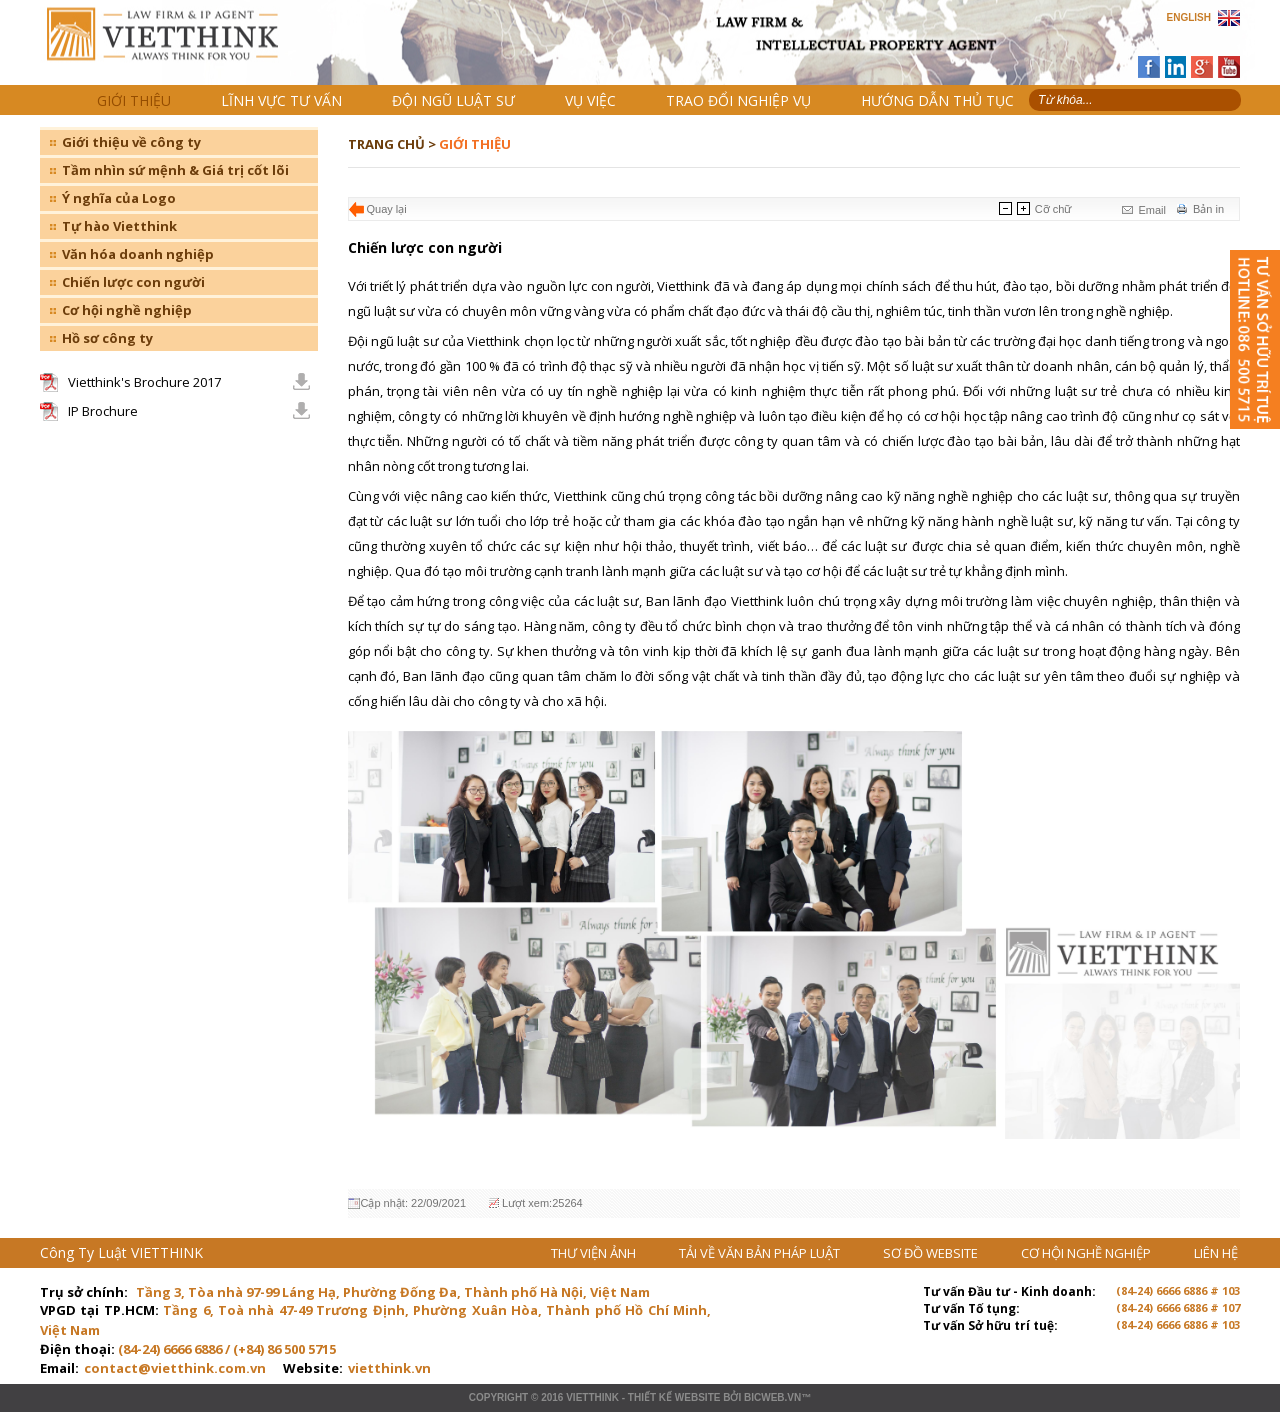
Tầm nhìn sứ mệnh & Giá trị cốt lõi (175, 170)
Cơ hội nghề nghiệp (127, 310)
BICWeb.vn (772, 1397)
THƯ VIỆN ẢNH (595, 1253)
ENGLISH (1189, 17)
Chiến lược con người (133, 282)
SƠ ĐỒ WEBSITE (932, 1253)
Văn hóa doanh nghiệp (138, 254)
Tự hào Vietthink (119, 226)
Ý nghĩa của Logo (119, 198)
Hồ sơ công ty (107, 338)
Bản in (1208, 209)
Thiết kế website (674, 1397)
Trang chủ (178, 50)
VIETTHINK (592, 1397)
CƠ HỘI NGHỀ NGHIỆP (1087, 1253)
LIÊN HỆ (1216, 1253)
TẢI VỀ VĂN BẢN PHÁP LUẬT (761, 1253)
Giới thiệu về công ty (131, 142)
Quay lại (387, 209)
